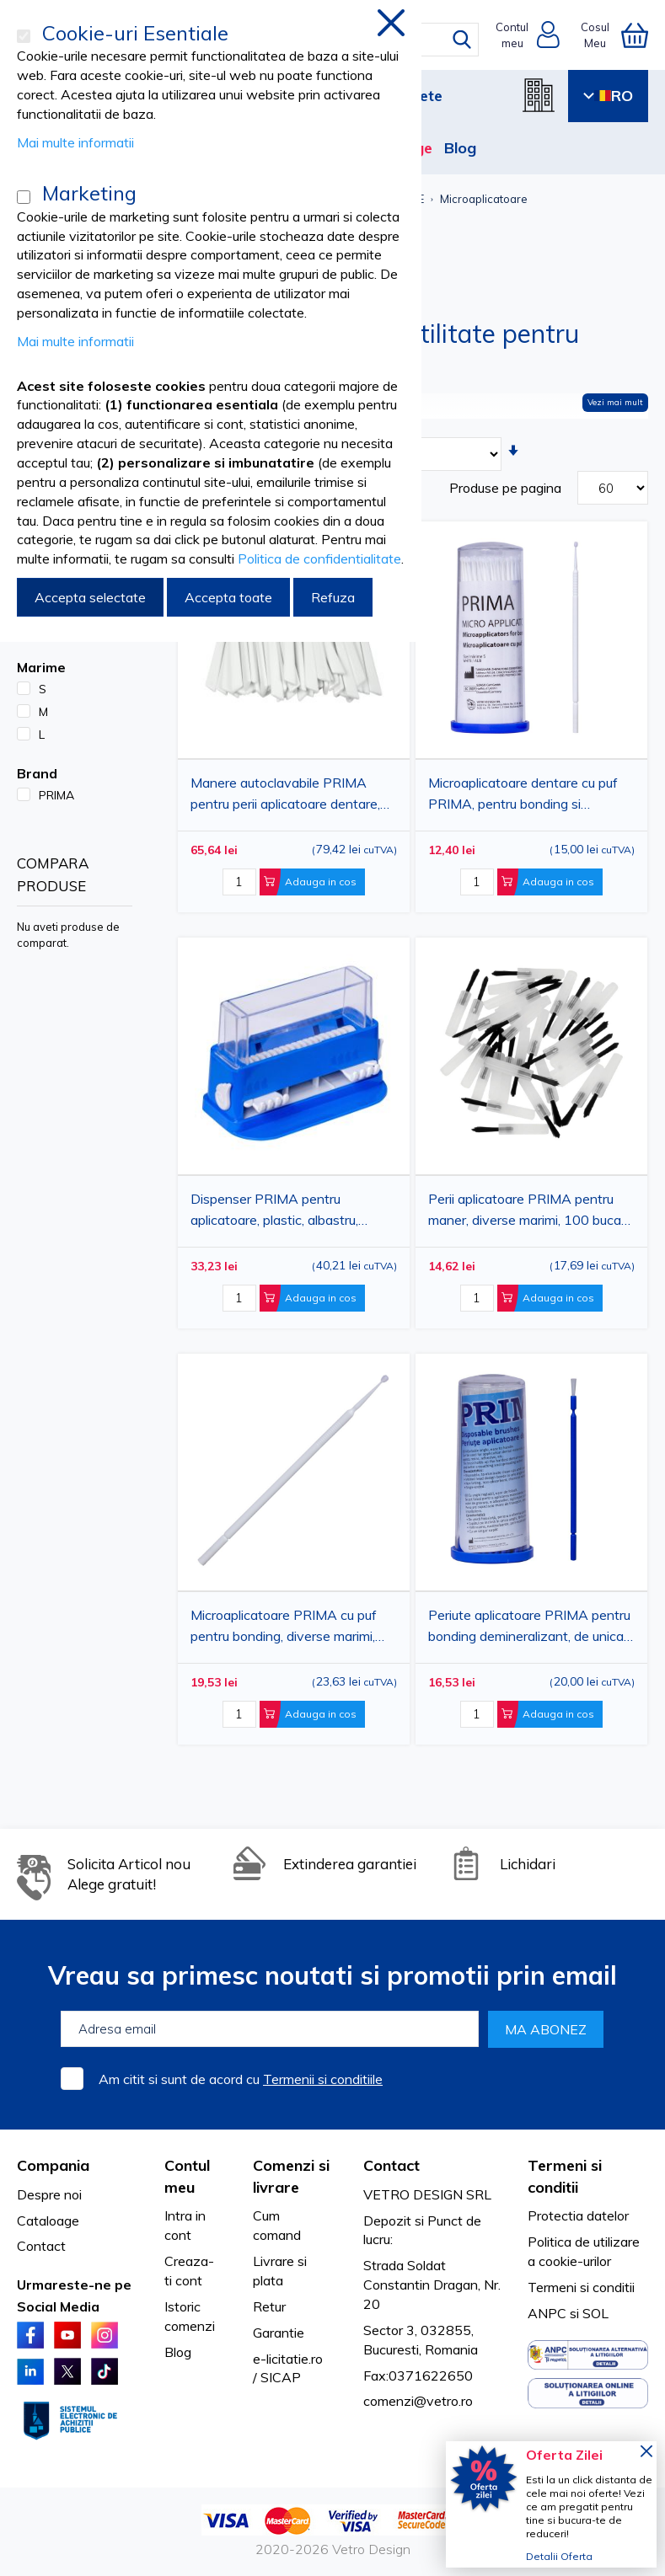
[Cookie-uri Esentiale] (23, 36)
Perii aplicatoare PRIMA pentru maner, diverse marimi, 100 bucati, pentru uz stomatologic (529, 1212)
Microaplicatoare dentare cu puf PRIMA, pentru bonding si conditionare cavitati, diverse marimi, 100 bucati (523, 796)
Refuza (333, 597)
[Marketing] (23, 197)
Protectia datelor (578, 2215)
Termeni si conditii (581, 2287)
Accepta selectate (90, 597)
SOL (595, 2313)
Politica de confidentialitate (319, 558)
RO (608, 95)
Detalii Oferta (559, 2556)
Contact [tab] (391, 2165)
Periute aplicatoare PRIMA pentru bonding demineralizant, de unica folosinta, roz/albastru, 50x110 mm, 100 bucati (529, 1628)
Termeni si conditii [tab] (565, 2176)
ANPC (547, 2313)
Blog (460, 148)
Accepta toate (228, 597)
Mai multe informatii (75, 142)
